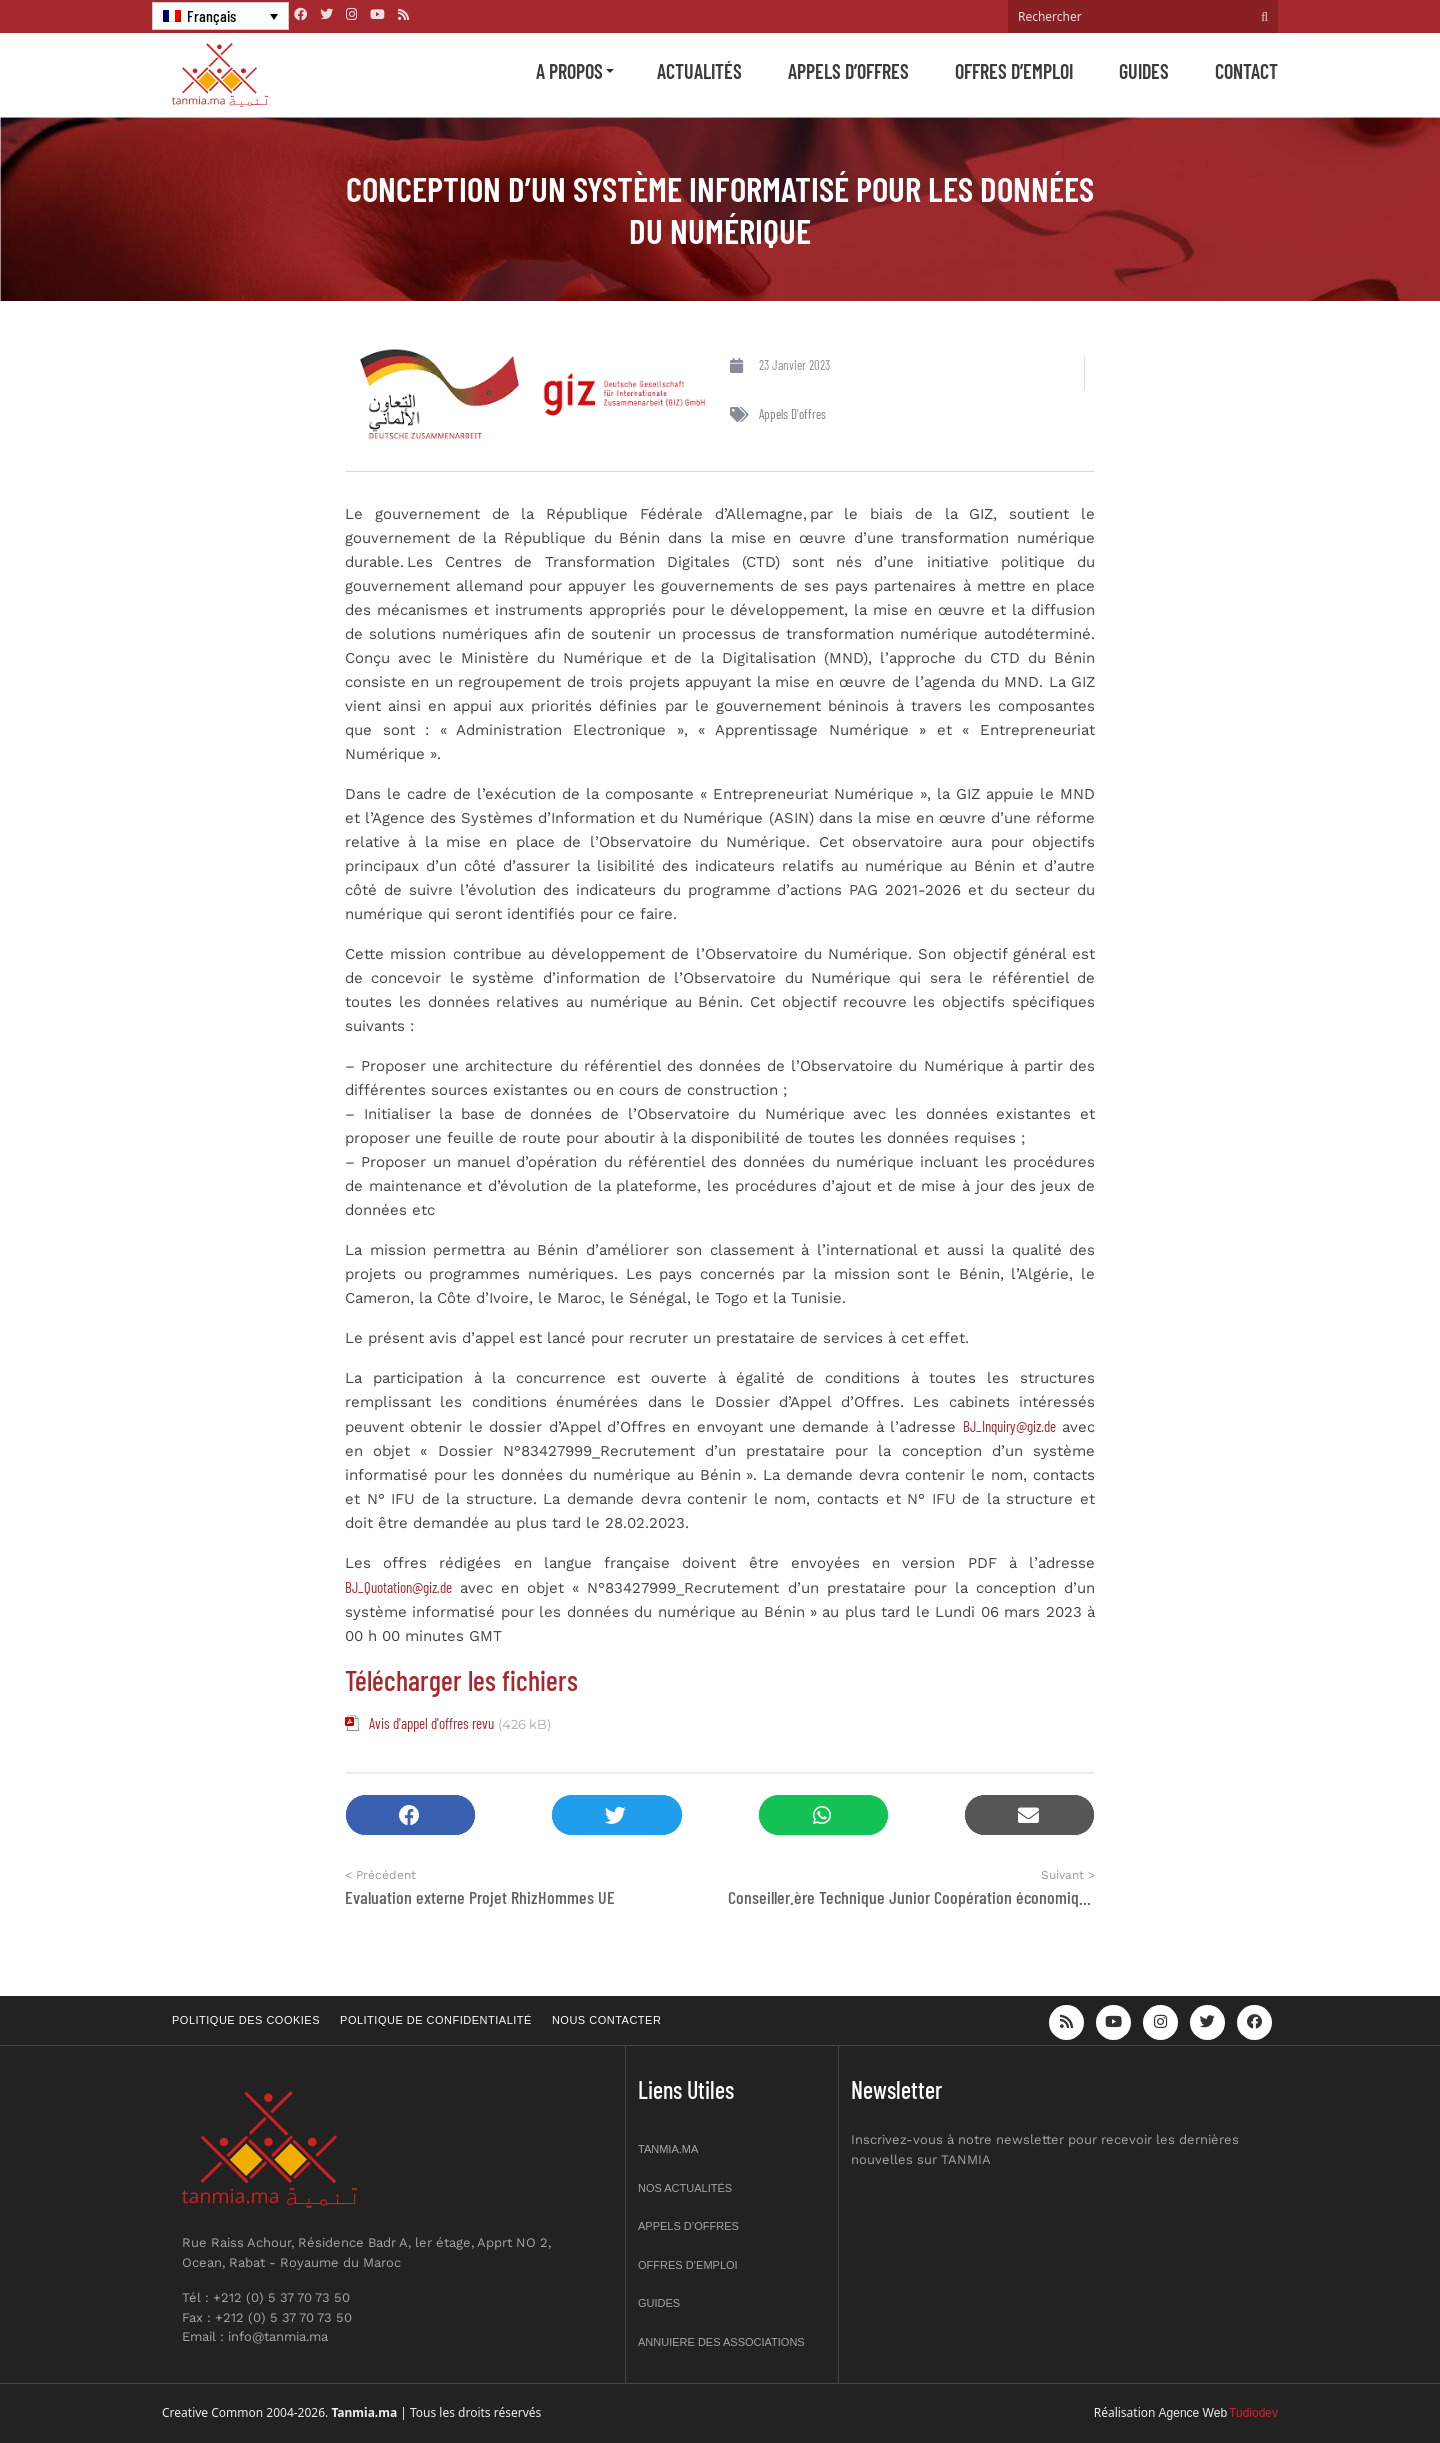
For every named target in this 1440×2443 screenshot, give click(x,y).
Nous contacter (606, 2020)
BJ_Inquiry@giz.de (1009, 1426)
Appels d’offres (848, 71)
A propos (569, 71)
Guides (1144, 71)
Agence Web (1193, 2413)
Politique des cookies (246, 2020)
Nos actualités (685, 2188)
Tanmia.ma (668, 2149)
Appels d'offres (792, 414)
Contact (1246, 71)
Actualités (699, 71)
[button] (410, 1815)
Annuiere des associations (721, 2342)
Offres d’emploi (1014, 71)
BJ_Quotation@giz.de (398, 1587)
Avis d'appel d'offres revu (431, 1723)
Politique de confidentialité (436, 2020)
